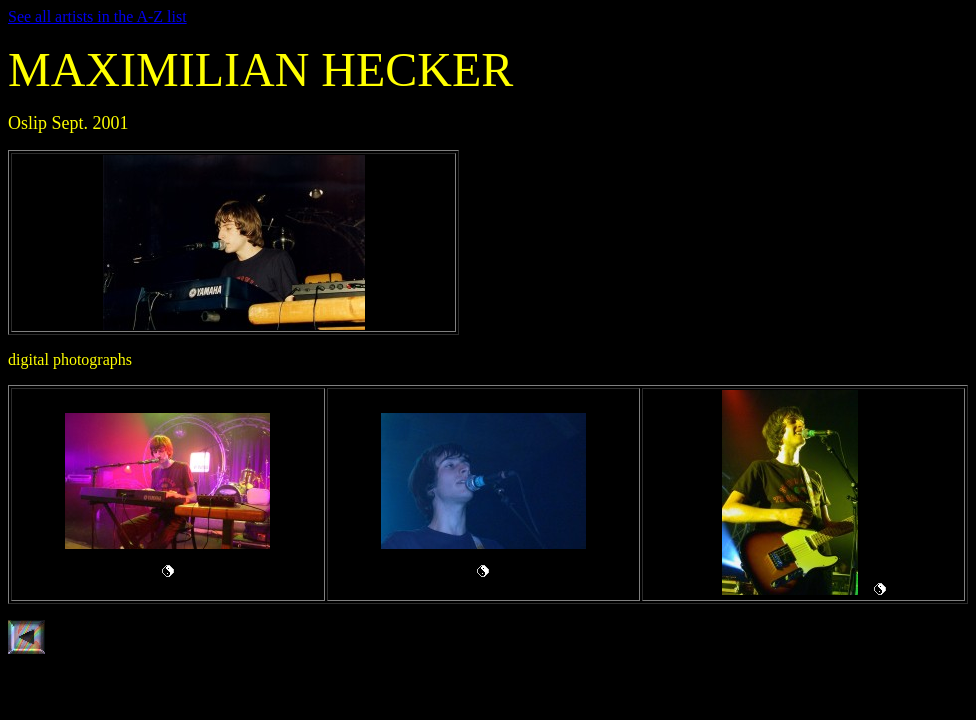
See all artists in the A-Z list (97, 16)
